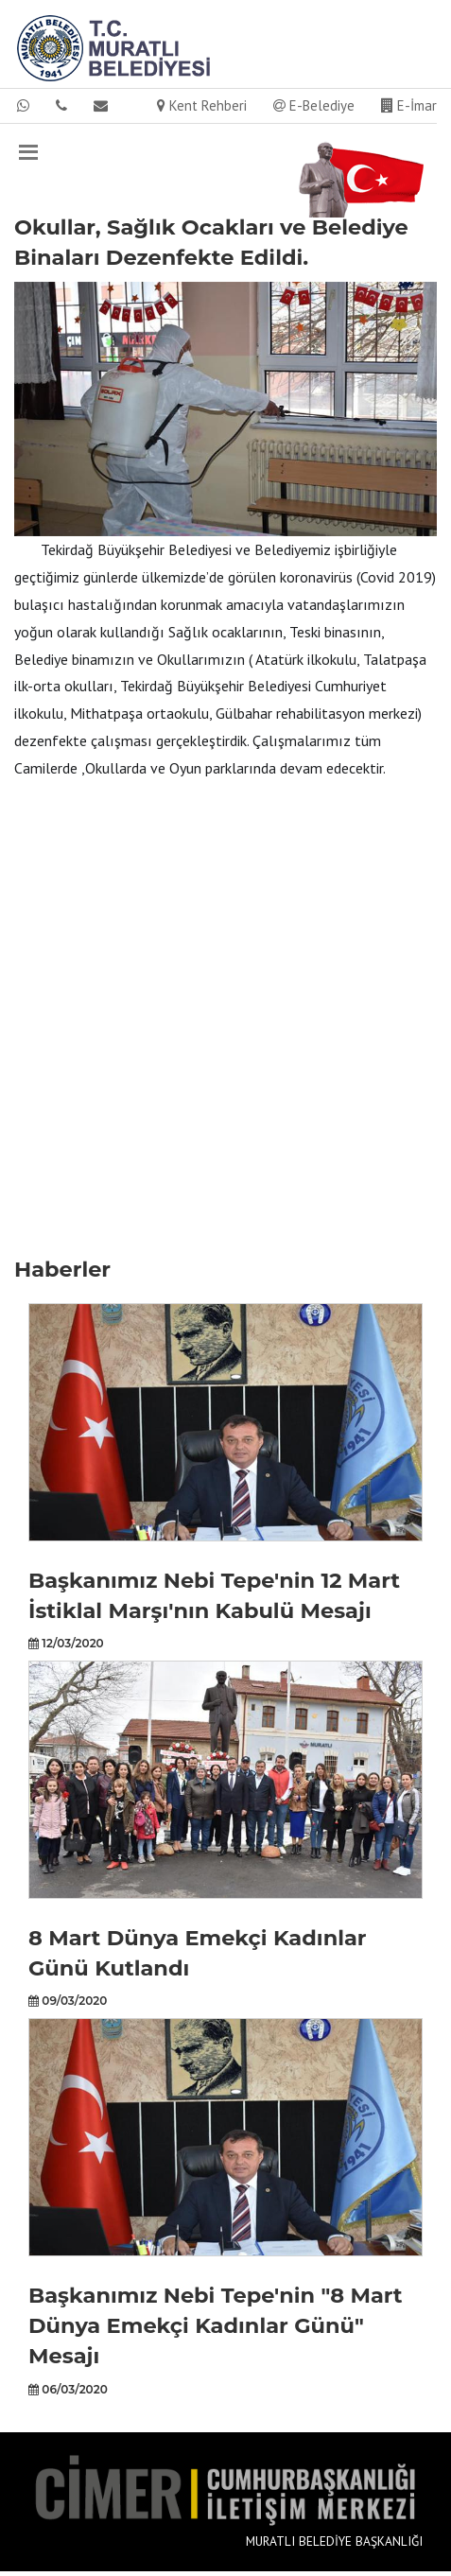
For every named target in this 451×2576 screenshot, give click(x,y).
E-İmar (409, 105)
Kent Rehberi (202, 105)
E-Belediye (314, 105)
